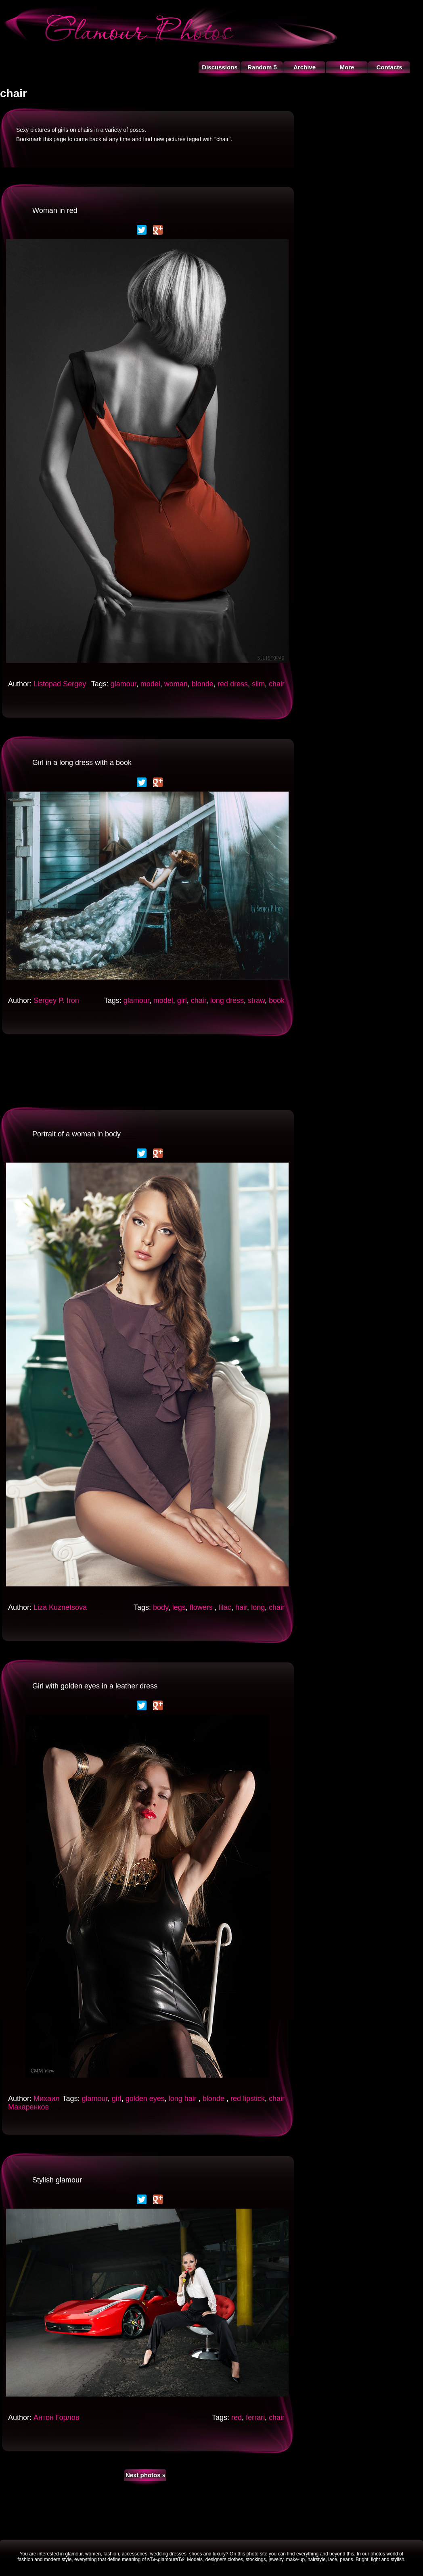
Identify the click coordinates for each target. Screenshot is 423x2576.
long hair (184, 2099)
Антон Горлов (56, 2417)
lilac (225, 1607)
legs (179, 1607)
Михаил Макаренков (33, 2103)
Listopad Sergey (60, 684)
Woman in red (54, 210)
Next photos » (145, 2475)
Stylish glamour (57, 2180)
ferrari (255, 2417)
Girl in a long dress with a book (82, 763)
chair (277, 684)
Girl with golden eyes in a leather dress (94, 1686)
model (150, 684)
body (160, 1607)
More (347, 67)
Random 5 (262, 67)
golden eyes (145, 2099)
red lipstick (247, 2099)
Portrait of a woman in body (76, 1134)
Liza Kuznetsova (60, 1607)
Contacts (389, 67)
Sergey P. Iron (56, 1000)
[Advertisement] (147, 1070)
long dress (227, 1000)
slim (258, 684)
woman (176, 684)
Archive (304, 67)
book (277, 1000)
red (236, 2417)
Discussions (219, 67)
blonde (203, 684)
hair (241, 1607)
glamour (123, 684)
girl (182, 1000)
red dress (233, 684)
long (258, 1607)
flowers (202, 1607)
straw (256, 1000)
